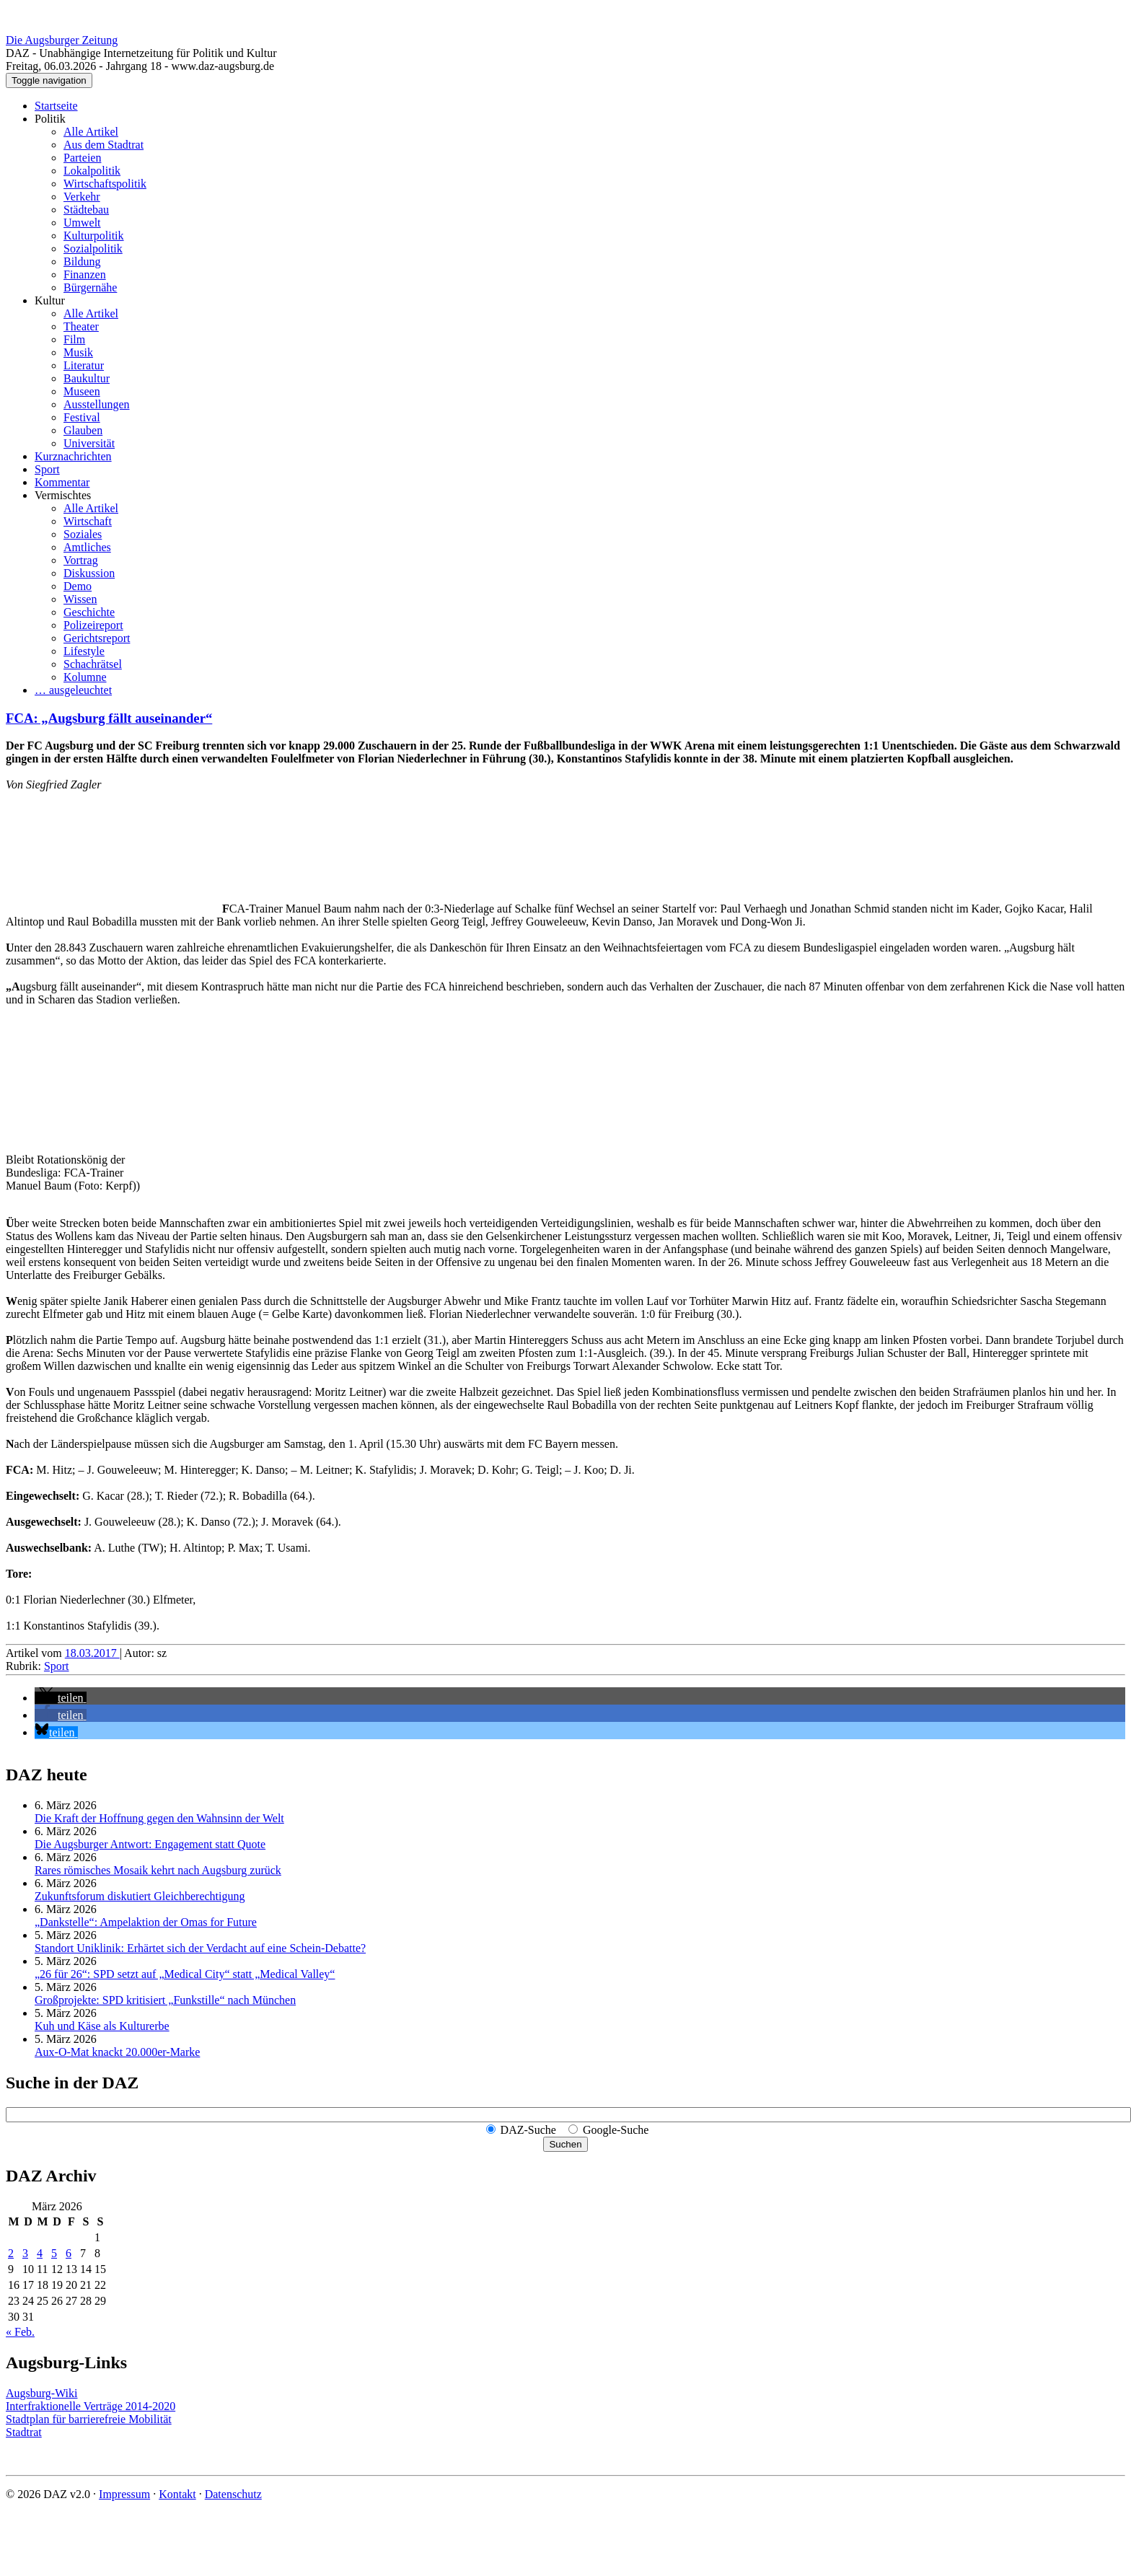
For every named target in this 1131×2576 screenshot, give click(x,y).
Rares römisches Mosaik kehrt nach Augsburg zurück (158, 1870)
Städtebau (86, 209)
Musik (78, 352)
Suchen (565, 2144)
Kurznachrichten (73, 456)
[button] (61, 1698)
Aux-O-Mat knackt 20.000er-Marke (117, 2052)
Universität (89, 443)
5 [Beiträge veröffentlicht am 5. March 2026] (54, 2253)
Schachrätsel (92, 664)
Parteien (82, 157)
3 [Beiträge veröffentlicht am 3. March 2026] (25, 2253)
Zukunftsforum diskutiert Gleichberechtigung (140, 1896)
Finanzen (84, 274)
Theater (81, 326)
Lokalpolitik (91, 170)
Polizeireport (93, 625)
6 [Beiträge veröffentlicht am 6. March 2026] (68, 2253)
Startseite (56, 106)
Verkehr (81, 196)
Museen (81, 391)
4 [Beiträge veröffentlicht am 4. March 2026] (40, 2253)
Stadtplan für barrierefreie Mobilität (89, 2419)
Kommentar (62, 482)
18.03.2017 (92, 1653)
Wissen (80, 599)
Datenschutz (233, 2494)
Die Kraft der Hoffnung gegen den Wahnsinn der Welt (159, 1818)
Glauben (82, 430)
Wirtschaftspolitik (104, 183)
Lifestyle (84, 651)
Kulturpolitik (93, 235)
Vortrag (80, 560)
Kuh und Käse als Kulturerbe (102, 2026)
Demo (77, 586)
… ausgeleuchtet (73, 690)
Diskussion (89, 573)
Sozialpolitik (93, 248)
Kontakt (177, 2494)
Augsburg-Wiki (42, 2393)
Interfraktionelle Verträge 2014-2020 (90, 2406)
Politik (50, 119)
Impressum (124, 2494)
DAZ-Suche (528, 2130)
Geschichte (89, 612)
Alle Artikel (90, 132)
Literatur (83, 365)
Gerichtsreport (96, 638)
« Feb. (20, 2332)
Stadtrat (24, 2432)
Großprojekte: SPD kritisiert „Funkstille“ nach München (165, 2000)
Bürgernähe (90, 287)
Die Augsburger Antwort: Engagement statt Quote (150, 1844)
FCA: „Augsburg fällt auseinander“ (109, 718)
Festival (81, 417)
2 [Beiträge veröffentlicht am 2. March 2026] (11, 2253)
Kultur (50, 300)
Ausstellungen (96, 404)
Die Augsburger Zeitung (62, 40)
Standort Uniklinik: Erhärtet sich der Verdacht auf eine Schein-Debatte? (200, 1948)
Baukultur (86, 378)
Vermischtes (63, 495)
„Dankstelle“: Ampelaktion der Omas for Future (146, 1922)
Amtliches (87, 547)
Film (74, 339)
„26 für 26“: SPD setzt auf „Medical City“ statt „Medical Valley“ (185, 1974)
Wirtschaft (87, 521)
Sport (47, 469)
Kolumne (85, 677)
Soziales (82, 534)
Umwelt (82, 222)
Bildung (82, 261)
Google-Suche (616, 2130)
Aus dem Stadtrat (103, 145)
